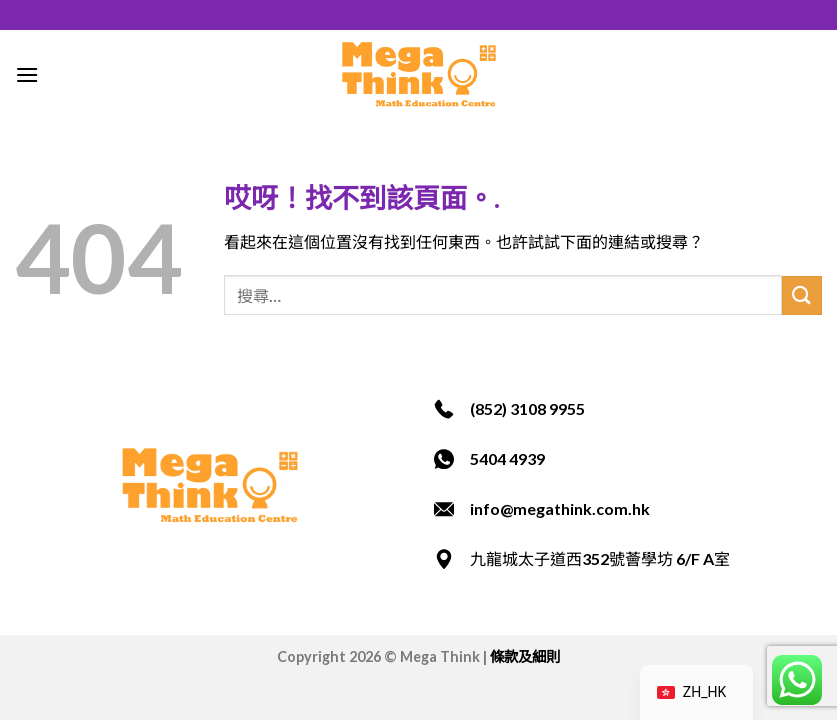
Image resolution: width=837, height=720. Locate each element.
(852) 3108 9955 (527, 408)
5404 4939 (507, 458)
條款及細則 (525, 656)
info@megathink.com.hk (560, 508)
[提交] (802, 295)
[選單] (27, 74)
